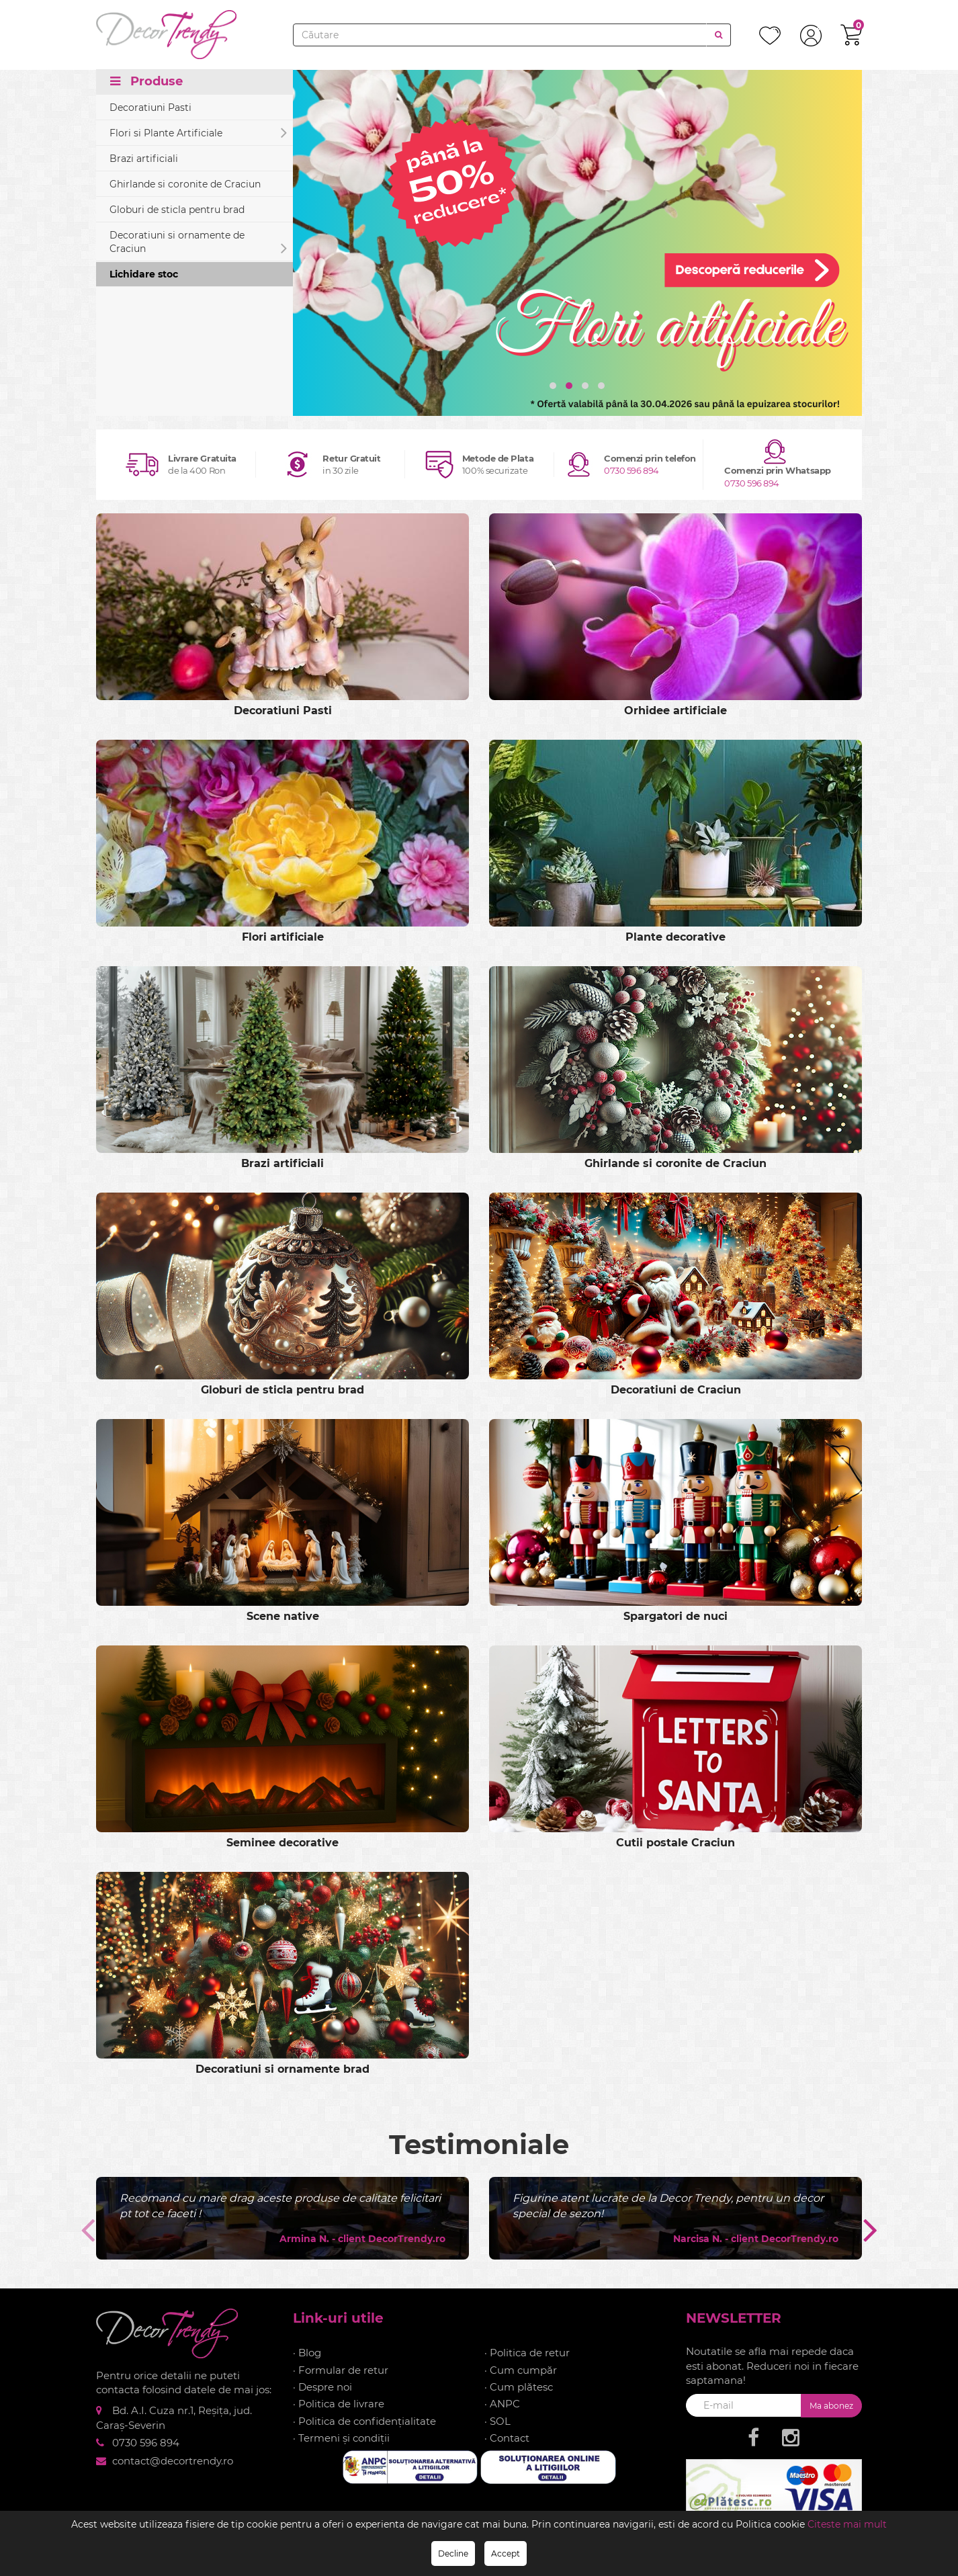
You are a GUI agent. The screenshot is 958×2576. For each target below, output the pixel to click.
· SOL (497, 2420)
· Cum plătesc (518, 2386)
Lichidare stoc (144, 275)
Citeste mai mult (847, 2524)
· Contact (506, 2437)
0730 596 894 (631, 470)
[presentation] (86, 2229)
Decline (453, 2553)
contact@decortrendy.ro (172, 2460)
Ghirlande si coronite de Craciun (185, 185)
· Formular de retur (340, 2369)
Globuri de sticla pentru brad (177, 210)
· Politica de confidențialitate (364, 2420)
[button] (553, 385)
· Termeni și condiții (341, 2437)
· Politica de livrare (338, 2403)
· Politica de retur (527, 2352)
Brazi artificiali (144, 159)
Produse (146, 82)
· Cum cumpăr (520, 2369)
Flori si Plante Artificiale (198, 133)
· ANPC (502, 2403)
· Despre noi (322, 2386)
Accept (505, 2553)
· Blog (307, 2352)
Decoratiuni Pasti (150, 108)
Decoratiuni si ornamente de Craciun (198, 243)
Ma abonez (831, 2405)
